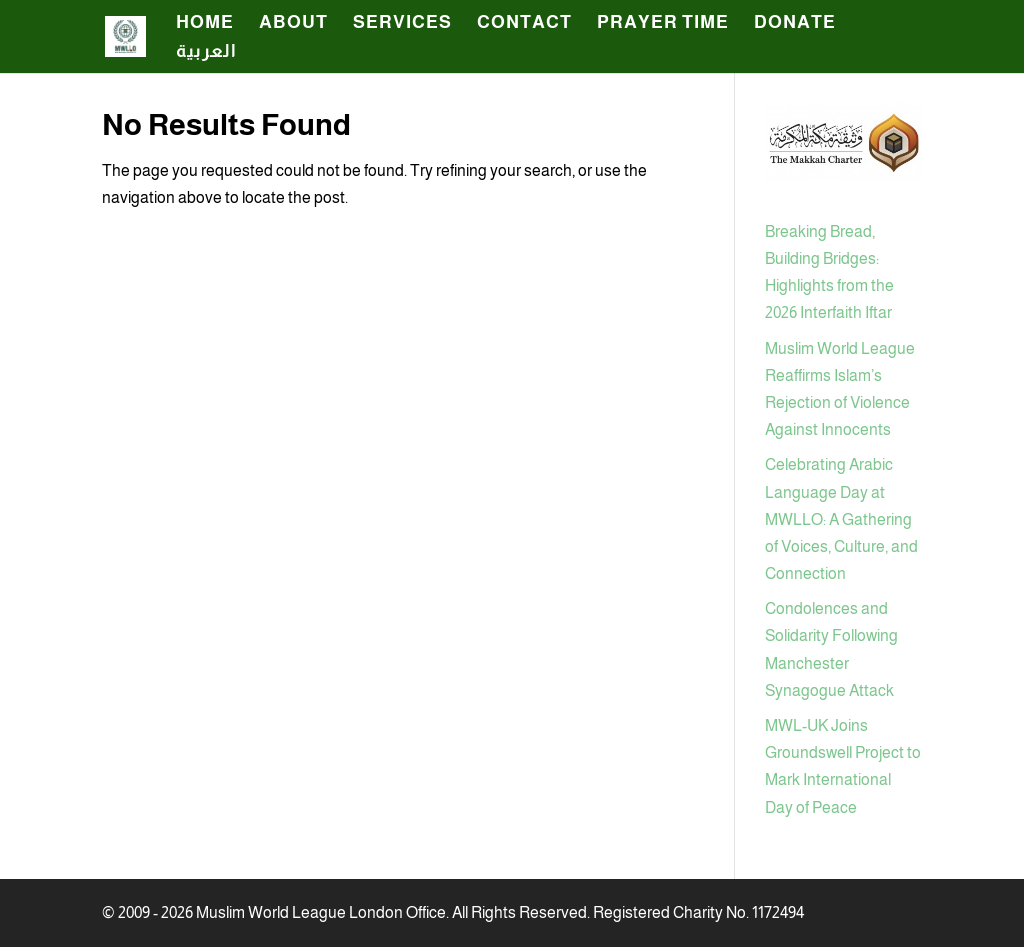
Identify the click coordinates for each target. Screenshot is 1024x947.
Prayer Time (663, 23)
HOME (205, 23)
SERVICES (402, 23)
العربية (206, 52)
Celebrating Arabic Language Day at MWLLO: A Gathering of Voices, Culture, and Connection (841, 519)
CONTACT (524, 23)
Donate (795, 23)
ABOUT (293, 23)
